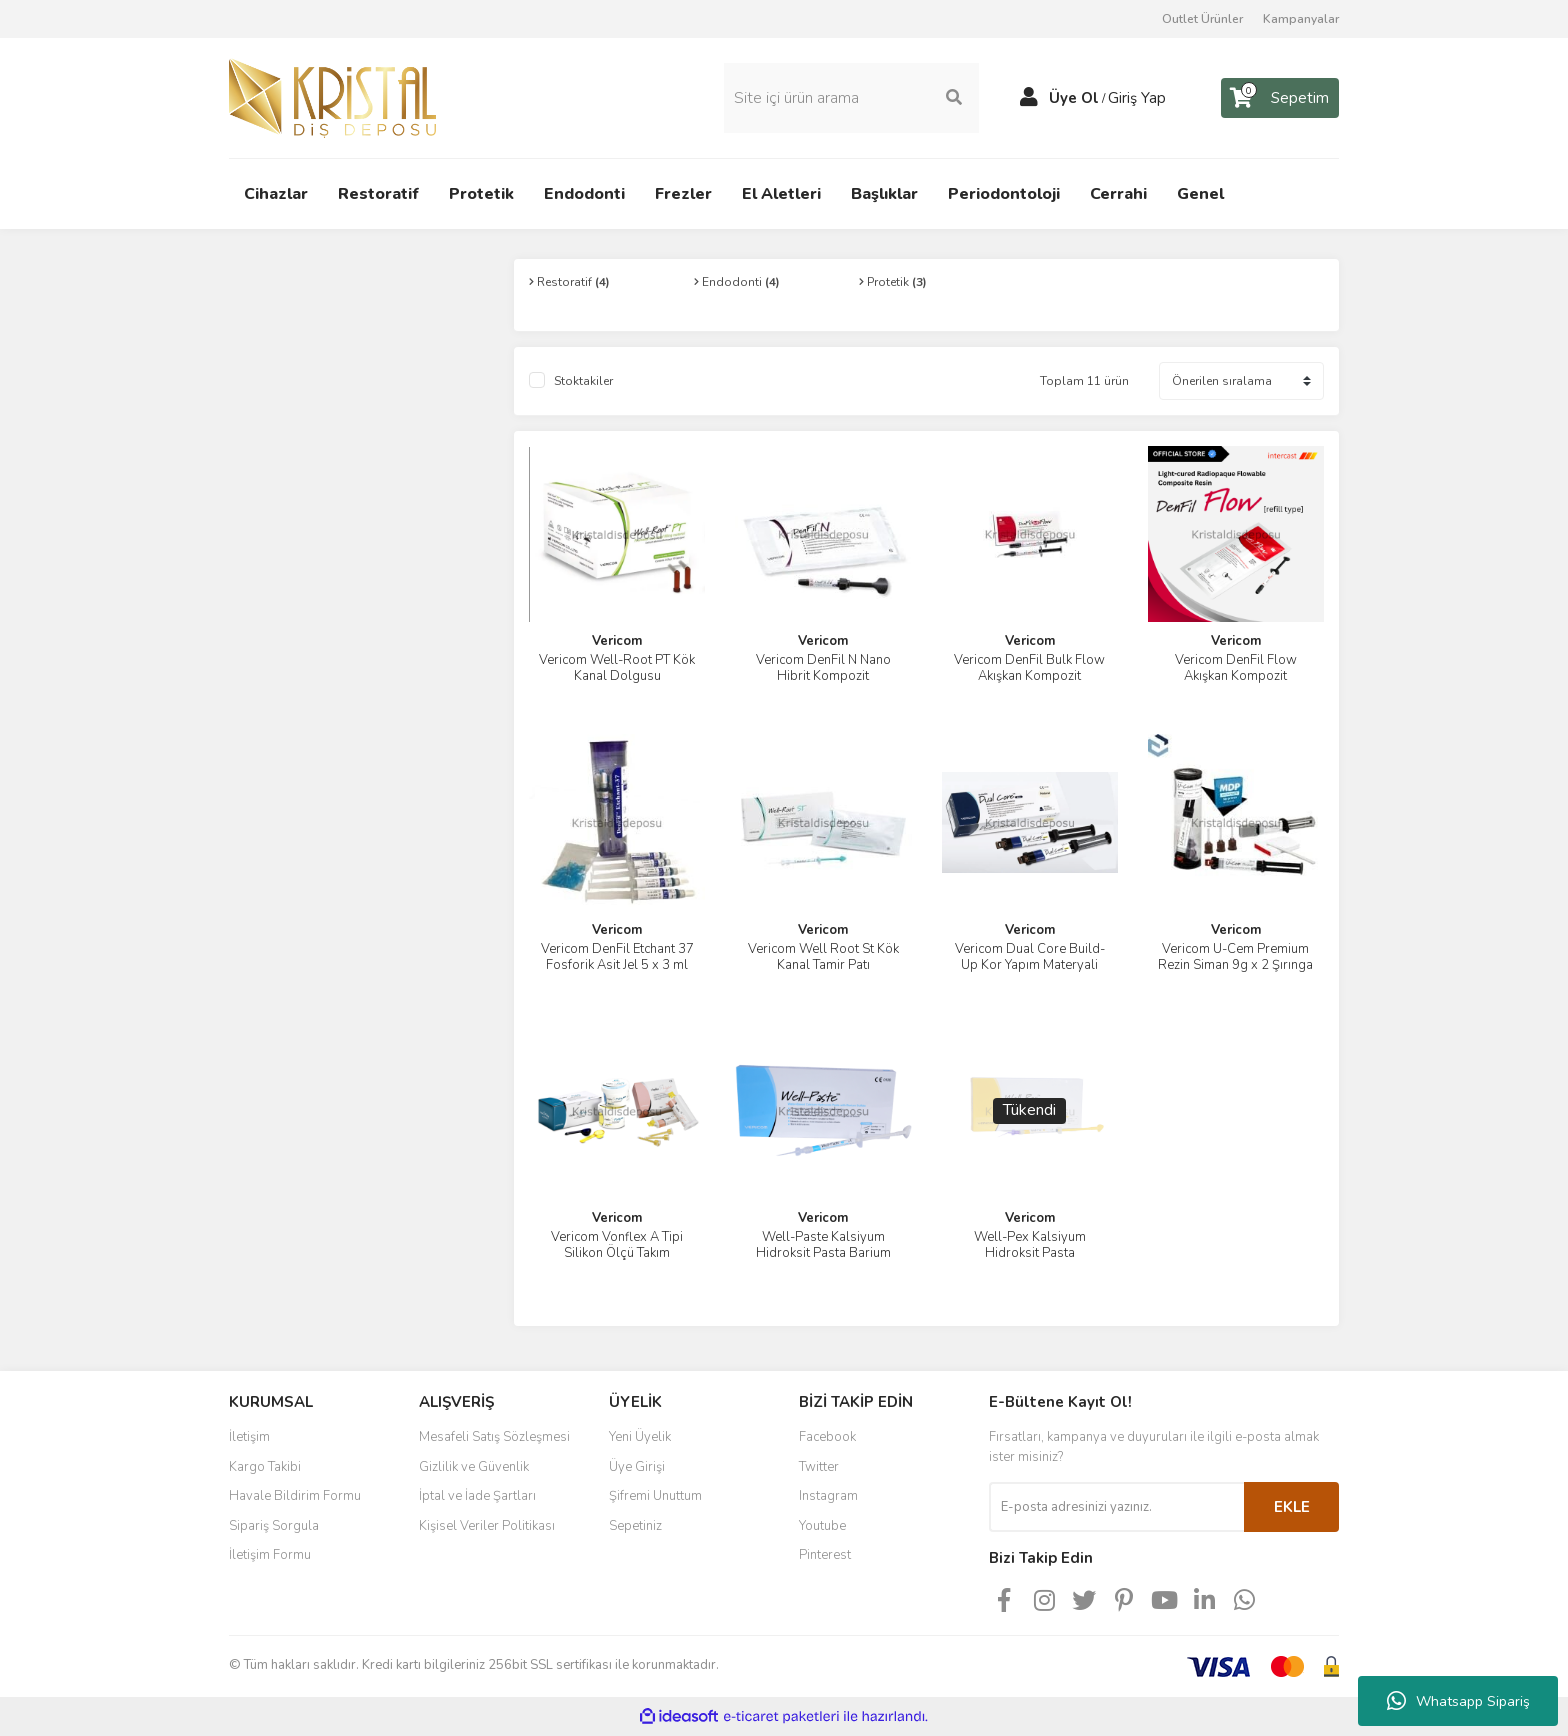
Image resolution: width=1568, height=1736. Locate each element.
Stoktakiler (583, 381)
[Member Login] (1029, 98)
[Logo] (332, 97)
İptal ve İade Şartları (477, 1496)
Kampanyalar (1301, 19)
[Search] (851, 98)
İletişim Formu (270, 1555)
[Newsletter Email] (1116, 1507)
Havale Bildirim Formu (295, 1496)
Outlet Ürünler (1202, 19)
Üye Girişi (637, 1467)
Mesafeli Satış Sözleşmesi (494, 1437)
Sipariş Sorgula (274, 1526)
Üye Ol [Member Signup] (1074, 98)
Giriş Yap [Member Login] (1137, 98)
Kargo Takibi (265, 1467)
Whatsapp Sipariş (1458, 1701)
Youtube (822, 1526)
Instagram (828, 1496)
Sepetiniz (635, 1526)
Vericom (617, 641)
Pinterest (825, 1555)
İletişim (249, 1437)
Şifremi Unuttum (655, 1496)
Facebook (827, 1437)
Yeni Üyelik (640, 1437)
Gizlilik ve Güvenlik (474, 1467)
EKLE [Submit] (1292, 1507)
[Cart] (1280, 98)
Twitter (819, 1467)
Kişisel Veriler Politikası (487, 1526)
